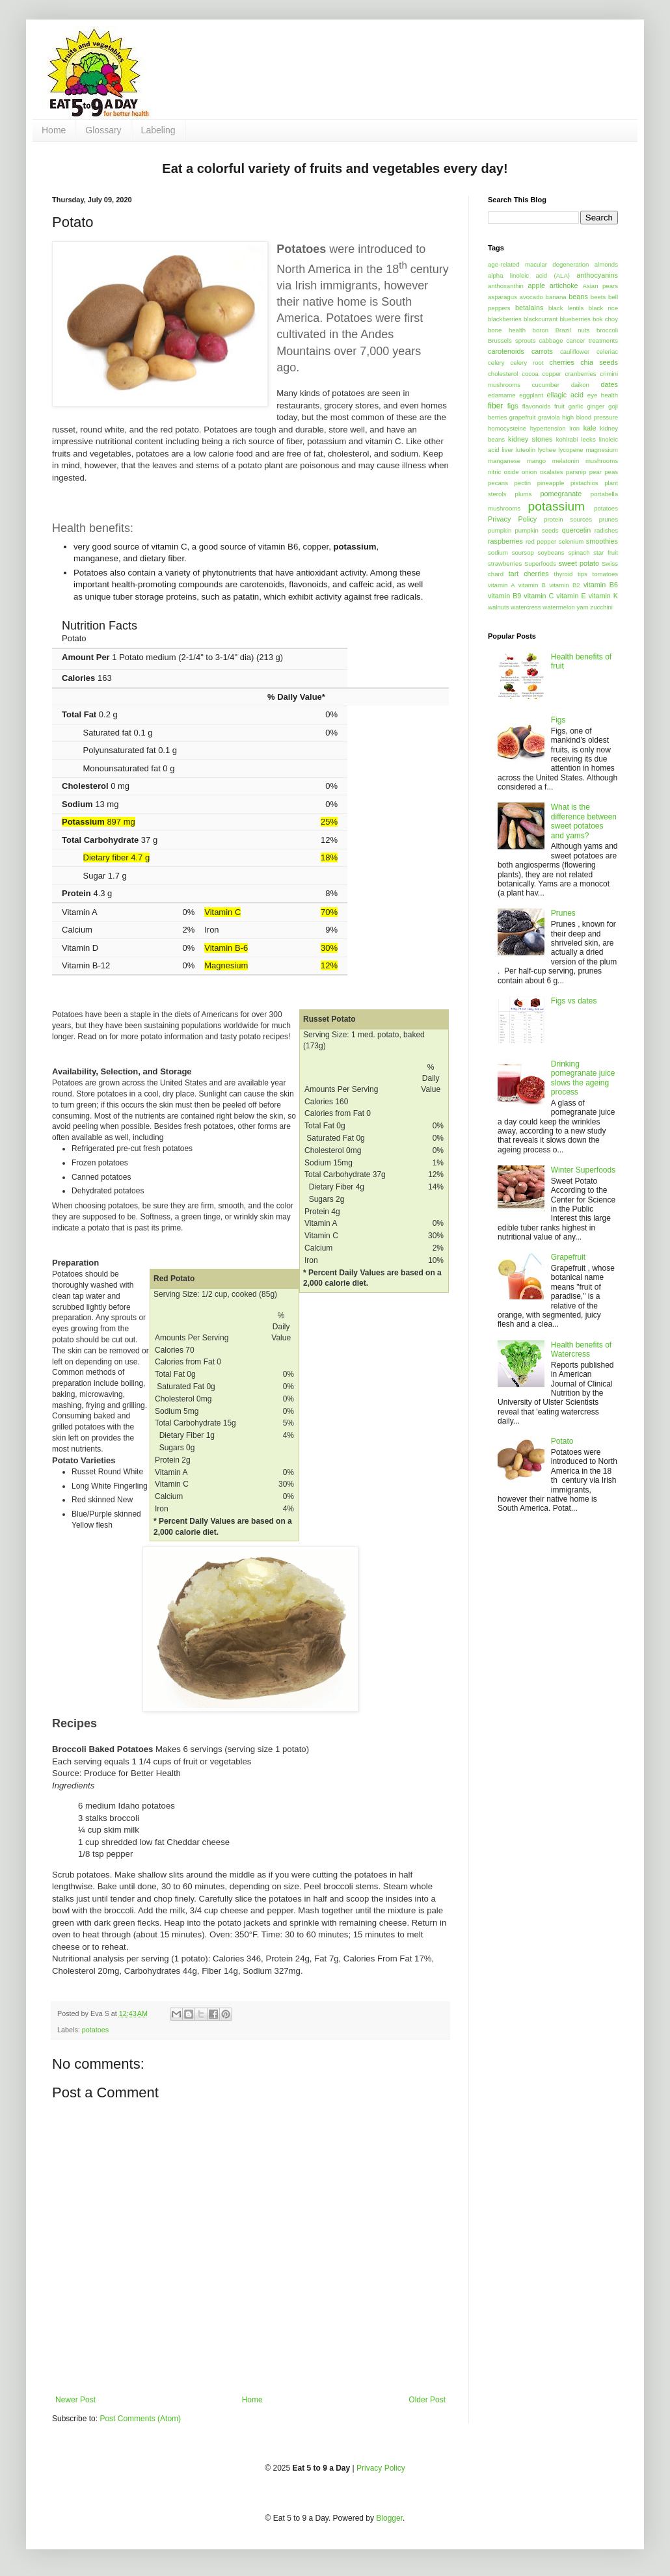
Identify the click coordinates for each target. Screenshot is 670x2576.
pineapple (551, 482)
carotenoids (506, 351)
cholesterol (503, 373)
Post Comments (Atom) (140, 2418)
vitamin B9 (504, 596)
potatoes (95, 2030)
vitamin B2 (564, 585)
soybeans (551, 552)
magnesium (601, 449)
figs (512, 406)
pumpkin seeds (536, 530)
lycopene (570, 449)
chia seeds (599, 362)
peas (611, 471)
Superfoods (540, 563)
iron (574, 428)
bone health (507, 330)
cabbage (551, 340)
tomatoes (605, 574)
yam (583, 607)
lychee (547, 449)
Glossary (103, 130)
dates (609, 384)
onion (529, 471)
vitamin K (603, 596)
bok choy (605, 319)
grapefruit (522, 417)
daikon (580, 384)
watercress (526, 607)
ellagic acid (565, 395)
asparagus (502, 296)
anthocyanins (597, 275)
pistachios (584, 482)
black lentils (565, 308)
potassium (556, 506)
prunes (608, 519)
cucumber (545, 384)
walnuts (498, 607)
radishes (606, 530)
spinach (578, 552)
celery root (527, 362)
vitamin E (570, 596)
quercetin (576, 530)
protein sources (568, 519)
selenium (571, 541)
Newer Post (75, 2399)
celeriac (607, 351)
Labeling (158, 130)
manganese (504, 460)
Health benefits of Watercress (581, 1349)
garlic (576, 406)
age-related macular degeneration (538, 264)
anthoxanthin (506, 285)
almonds (606, 264)
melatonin (566, 460)
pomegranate (561, 494)
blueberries (574, 319)
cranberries (580, 373)
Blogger (389, 2518)
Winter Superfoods (583, 1170)
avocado (531, 296)
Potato (562, 1441)
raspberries (505, 541)
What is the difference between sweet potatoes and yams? (584, 821)
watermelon (559, 607)
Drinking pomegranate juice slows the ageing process (583, 1077)
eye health (602, 395)
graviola (549, 417)
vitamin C (539, 596)
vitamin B (532, 585)
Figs (558, 719)
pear (595, 471)
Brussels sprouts (511, 340)
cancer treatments (592, 340)
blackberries (505, 319)
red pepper (541, 541)
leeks (588, 439)
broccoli (607, 330)
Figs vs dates (574, 1000)
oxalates (551, 471)
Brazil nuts (573, 330)
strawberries (505, 563)
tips (582, 574)
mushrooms (601, 460)
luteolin (525, 449)
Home (54, 130)
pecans (498, 482)
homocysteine (507, 428)
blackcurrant (540, 319)
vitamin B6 (600, 585)
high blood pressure (590, 417)
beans (578, 296)
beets (598, 296)
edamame (502, 395)
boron (541, 330)
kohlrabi (567, 439)
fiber (495, 405)
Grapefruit (568, 1257)
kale (589, 428)
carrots (542, 351)
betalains (529, 308)
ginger (596, 406)
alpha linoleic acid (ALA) (529, 275)
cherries (561, 362)
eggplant (531, 395)
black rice (603, 308)
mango (536, 460)
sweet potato (579, 563)
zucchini (601, 607)
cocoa (530, 373)
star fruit (605, 552)
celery (496, 362)
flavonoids (536, 406)
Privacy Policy (512, 519)
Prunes (563, 913)
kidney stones (530, 439)
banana (556, 296)
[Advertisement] (404, 62)
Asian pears (600, 285)
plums (523, 494)
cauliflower (574, 351)
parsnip (576, 471)
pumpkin (499, 530)
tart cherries (529, 574)
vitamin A (501, 585)
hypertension (548, 428)
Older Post (427, 2399)
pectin (523, 482)
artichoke (564, 285)
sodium (498, 552)
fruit (559, 406)
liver (507, 449)
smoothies (602, 541)
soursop (523, 552)
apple (536, 285)
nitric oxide (503, 471)
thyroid (563, 574)
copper (551, 373)
